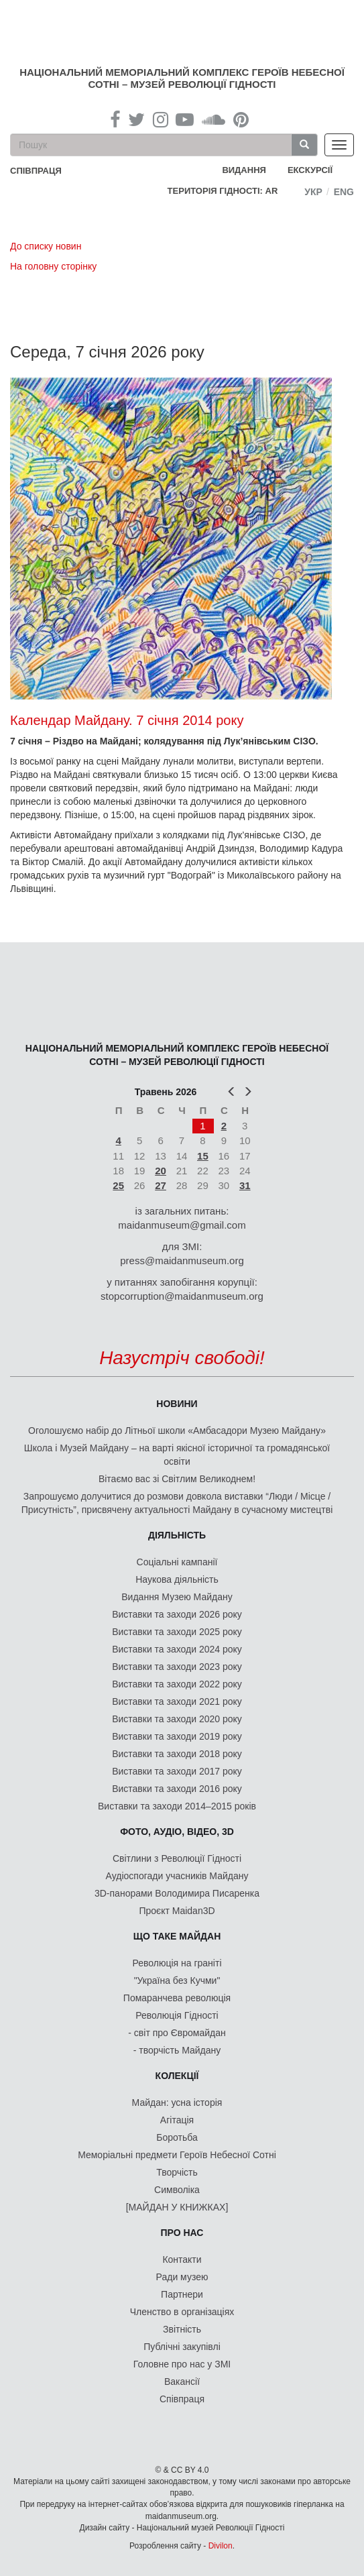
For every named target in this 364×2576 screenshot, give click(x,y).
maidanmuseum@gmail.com (181, 1225)
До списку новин (45, 246)
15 (202, 1156)
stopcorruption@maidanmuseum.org (182, 1296)
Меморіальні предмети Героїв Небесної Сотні (177, 2154)
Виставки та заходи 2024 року (177, 1649)
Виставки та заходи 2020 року (177, 1719)
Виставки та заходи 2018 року (177, 1753)
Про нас (182, 2232)
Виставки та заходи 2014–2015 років (177, 1806)
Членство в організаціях (182, 2311)
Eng (344, 191)
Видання (244, 170)
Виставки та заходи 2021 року (177, 1701)
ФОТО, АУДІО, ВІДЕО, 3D (177, 1831)
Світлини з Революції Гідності (177, 1858)
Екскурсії (310, 170)
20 (160, 1170)
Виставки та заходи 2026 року (177, 1614)
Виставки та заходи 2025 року (177, 1631)
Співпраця (182, 2399)
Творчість (177, 2172)
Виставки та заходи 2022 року (177, 1684)
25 (118, 1185)
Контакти (181, 2259)
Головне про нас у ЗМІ (182, 2364)
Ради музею (182, 2277)
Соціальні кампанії (177, 1562)
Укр (313, 191)
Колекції (177, 2075)
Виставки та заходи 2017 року (177, 1771)
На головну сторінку (53, 266)
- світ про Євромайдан (176, 2032)
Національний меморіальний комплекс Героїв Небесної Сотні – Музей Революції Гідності (182, 78)
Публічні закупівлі (182, 2346)
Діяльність (177, 1535)
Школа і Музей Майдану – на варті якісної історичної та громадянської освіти (177, 1455)
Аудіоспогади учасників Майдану (177, 1875)
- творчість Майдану (177, 2050)
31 (245, 1185)
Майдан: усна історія (177, 2102)
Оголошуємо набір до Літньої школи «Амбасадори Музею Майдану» (177, 1430)
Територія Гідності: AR (223, 191)
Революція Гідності (176, 2015)
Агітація (177, 2120)
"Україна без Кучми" (177, 1980)
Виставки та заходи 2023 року (177, 1666)
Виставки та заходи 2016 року (177, 1788)
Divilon (220, 2546)
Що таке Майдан (177, 1936)
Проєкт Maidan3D (177, 1910)
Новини (176, 1403)
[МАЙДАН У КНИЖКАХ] (177, 2207)
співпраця (36, 171)
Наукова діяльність (177, 1579)
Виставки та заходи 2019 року (177, 1736)
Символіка (177, 2189)
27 (160, 1185)
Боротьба (176, 2137)
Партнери (182, 2294)
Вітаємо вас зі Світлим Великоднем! (177, 1478)
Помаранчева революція (177, 1998)
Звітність (182, 2329)
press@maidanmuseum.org (181, 1260)
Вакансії (182, 2381)
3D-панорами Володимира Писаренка (177, 1893)
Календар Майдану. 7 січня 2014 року (126, 720)
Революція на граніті (177, 1963)
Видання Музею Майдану (176, 1596)
